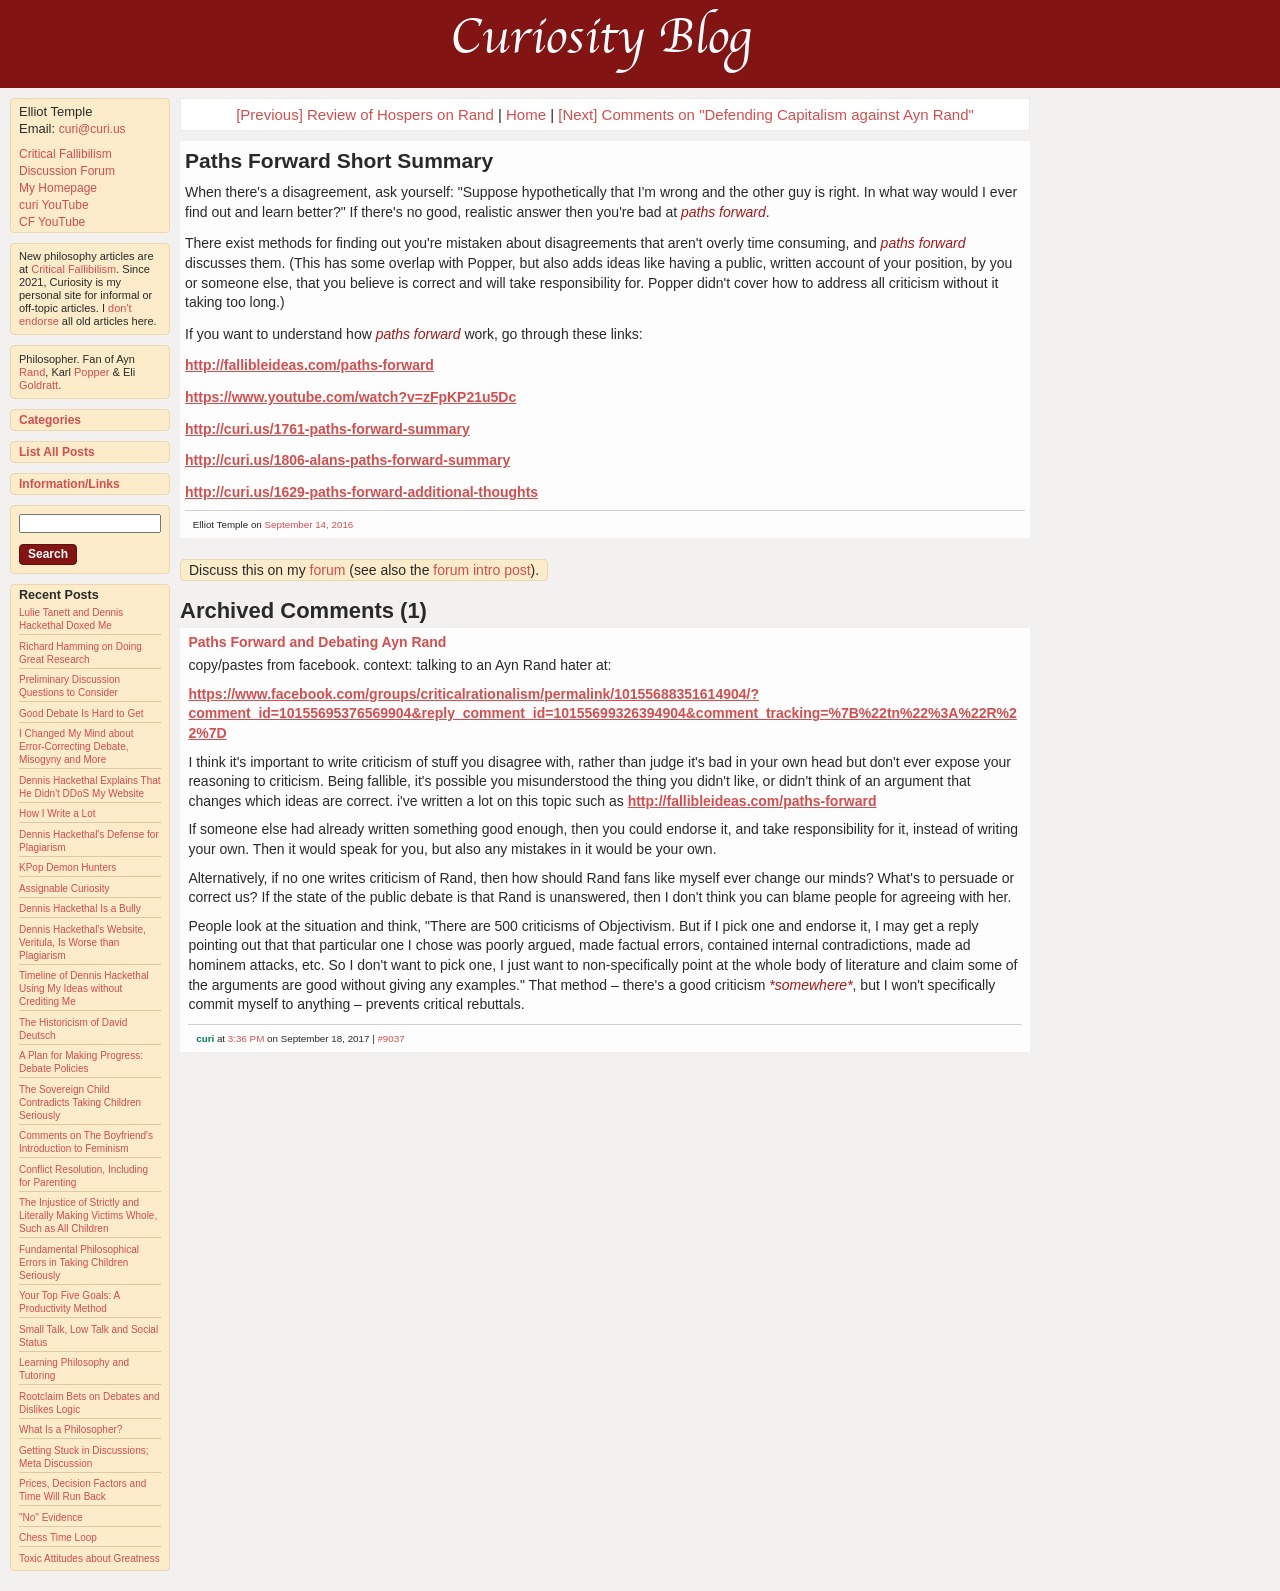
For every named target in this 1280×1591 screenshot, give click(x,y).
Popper (91, 372)
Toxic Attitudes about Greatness (89, 1558)
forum (328, 570)
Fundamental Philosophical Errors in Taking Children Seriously (79, 1262)
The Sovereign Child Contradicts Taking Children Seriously (80, 1102)
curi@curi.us (92, 129)
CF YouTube (52, 222)
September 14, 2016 (309, 524)
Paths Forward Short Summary (339, 160)
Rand (32, 372)
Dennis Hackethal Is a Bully (80, 908)
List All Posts (57, 452)
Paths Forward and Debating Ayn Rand (317, 642)
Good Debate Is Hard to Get (81, 713)
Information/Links (69, 484)
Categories (50, 420)
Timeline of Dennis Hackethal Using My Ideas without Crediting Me (84, 988)
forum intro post (481, 570)
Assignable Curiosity (64, 888)
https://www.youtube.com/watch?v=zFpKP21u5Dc (350, 397)
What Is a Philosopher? (70, 1429)
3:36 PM (246, 1038)
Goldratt (38, 385)
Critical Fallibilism (65, 154)
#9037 (390, 1038)
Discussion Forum (67, 171)
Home (526, 114)
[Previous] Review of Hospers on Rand (365, 114)
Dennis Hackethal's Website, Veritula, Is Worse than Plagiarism (82, 942)
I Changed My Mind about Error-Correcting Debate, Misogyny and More (76, 746)
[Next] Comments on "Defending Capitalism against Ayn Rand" (766, 114)
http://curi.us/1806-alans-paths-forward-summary (347, 460)
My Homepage (58, 188)
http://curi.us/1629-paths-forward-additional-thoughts (361, 492)
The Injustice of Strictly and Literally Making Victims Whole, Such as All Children (88, 1215)
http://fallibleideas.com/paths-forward (309, 365)
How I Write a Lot (57, 813)
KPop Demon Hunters (67, 867)
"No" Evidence (51, 1517)
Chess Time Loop (58, 1537)
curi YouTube (54, 205)
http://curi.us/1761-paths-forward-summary (327, 429)
